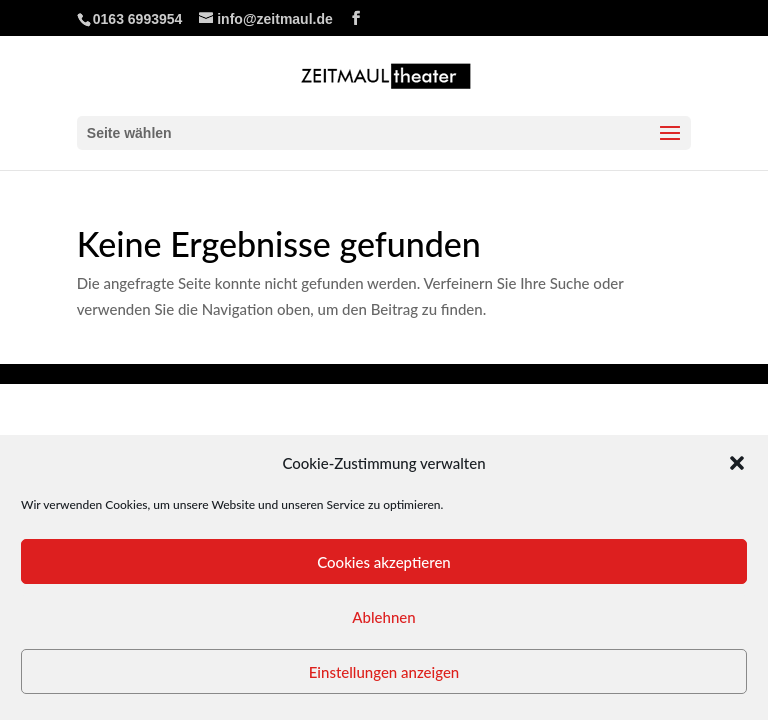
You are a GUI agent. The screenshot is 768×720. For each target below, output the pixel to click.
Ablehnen (383, 617)
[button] (737, 463)
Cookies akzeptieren (384, 562)
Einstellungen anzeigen (384, 672)
